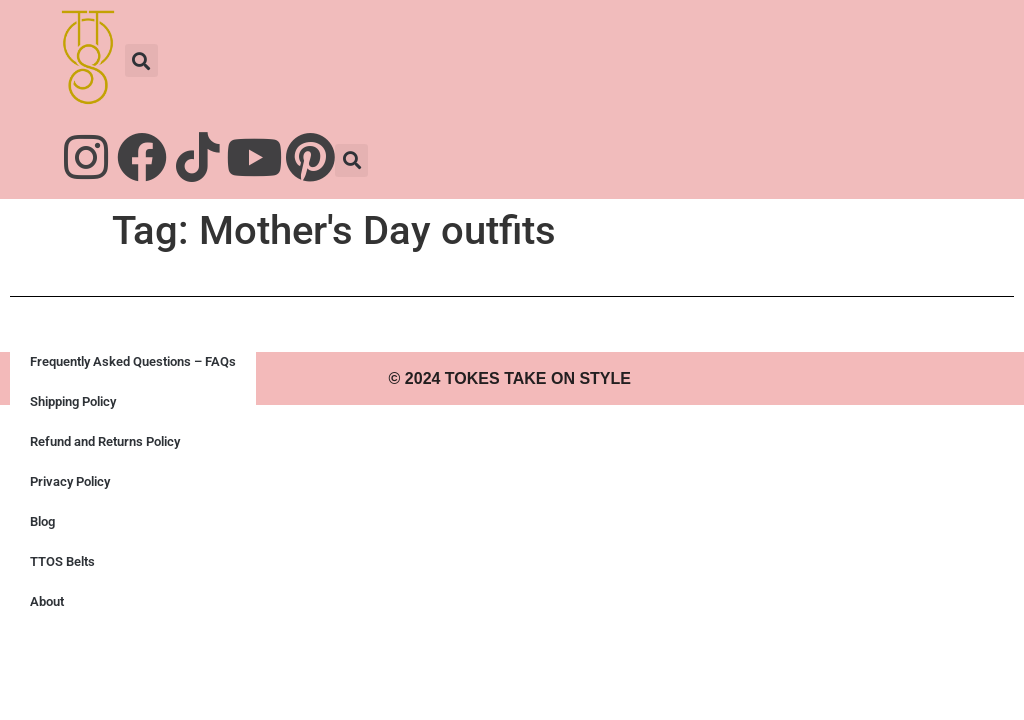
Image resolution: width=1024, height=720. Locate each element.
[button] (141, 60)
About (47, 601)
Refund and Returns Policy (105, 441)
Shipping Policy (73, 401)
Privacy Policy (70, 481)
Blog (42, 521)
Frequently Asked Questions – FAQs (133, 361)
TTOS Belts (62, 561)
